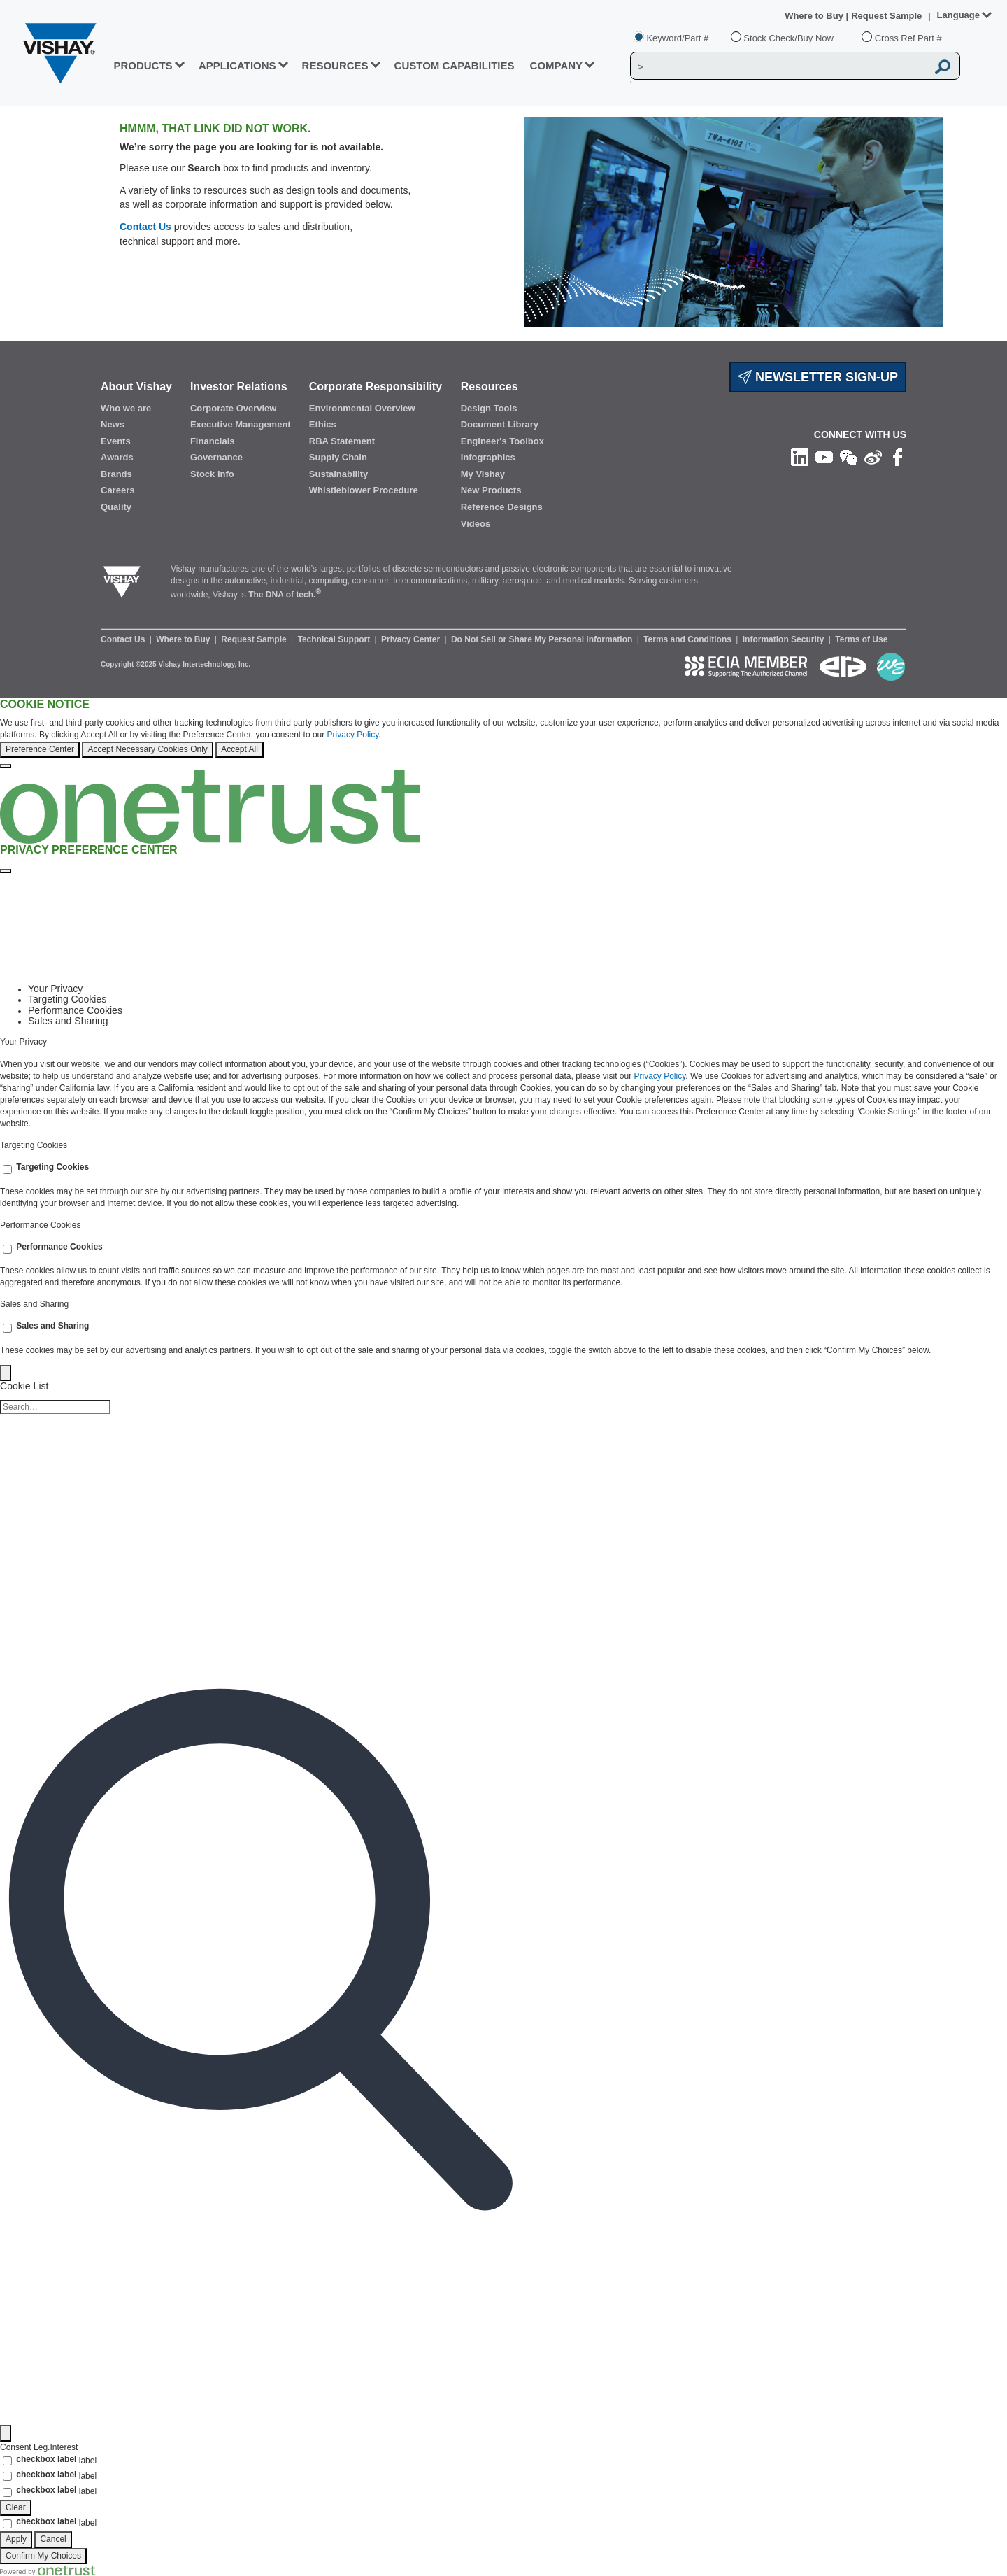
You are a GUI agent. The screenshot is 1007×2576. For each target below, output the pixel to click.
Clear (16, 2507)
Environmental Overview (362, 408)
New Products (491, 490)
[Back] (5, 1373)
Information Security (785, 639)
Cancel (53, 2539)
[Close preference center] (5, 871)
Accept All (239, 749)
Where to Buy (815, 15)
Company (556, 65)
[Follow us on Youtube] (824, 456)
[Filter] (5, 2433)
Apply (16, 2539)
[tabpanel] (503, 1084)
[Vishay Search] (779, 66)
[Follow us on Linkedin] (799, 456)
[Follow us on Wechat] (848, 456)
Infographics (488, 457)
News (112, 424)
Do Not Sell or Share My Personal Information (543, 639)
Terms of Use (861, 639)
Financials (212, 441)
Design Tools (489, 408)
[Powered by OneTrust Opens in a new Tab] (47, 2570)
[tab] (517, 989)
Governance (216, 457)
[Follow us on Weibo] (873, 456)
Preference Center (40, 749)
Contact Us (145, 226)
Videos (475, 523)
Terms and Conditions (688, 639)
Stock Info (212, 474)
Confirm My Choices (43, 2556)
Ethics (322, 424)
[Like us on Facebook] (897, 456)
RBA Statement (342, 441)
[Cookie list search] (55, 1407)
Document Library (499, 424)
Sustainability (339, 474)
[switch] (7, 1169)
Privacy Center (411, 639)
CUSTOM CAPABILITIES (454, 65)
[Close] (5, 766)
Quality (116, 507)
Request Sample (255, 639)
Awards (117, 457)
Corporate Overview (233, 408)
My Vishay (483, 474)
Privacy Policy (353, 734)
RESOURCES (335, 65)
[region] (503, 734)
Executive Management (240, 424)
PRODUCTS (142, 65)
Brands (116, 474)
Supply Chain (338, 457)
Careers (117, 490)
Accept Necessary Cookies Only (147, 749)
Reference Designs (502, 507)
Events (116, 441)
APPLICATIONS (237, 65)
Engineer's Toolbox (502, 441)
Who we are (126, 408)
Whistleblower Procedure (363, 490)
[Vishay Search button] (943, 66)
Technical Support (334, 639)
